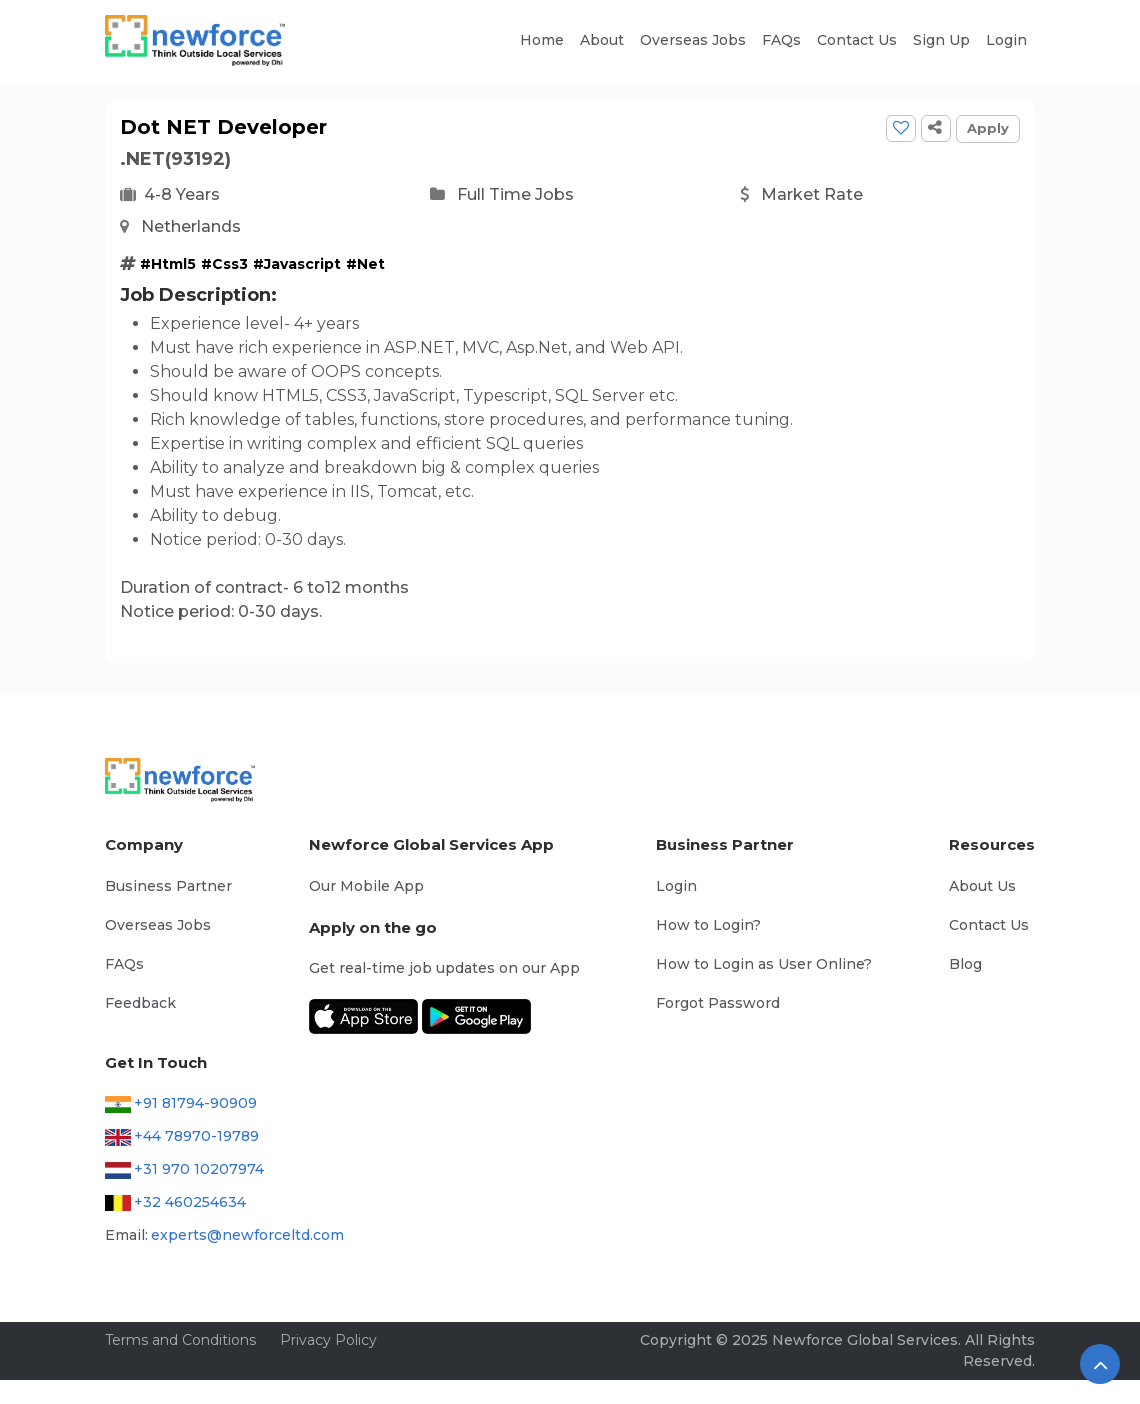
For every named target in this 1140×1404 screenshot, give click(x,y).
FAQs (781, 40)
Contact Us (857, 40)
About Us (982, 886)
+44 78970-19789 (196, 1136)
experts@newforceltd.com (247, 1235)
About (602, 40)
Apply (988, 128)
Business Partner (168, 886)
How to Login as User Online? (764, 964)
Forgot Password (718, 1003)
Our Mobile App (366, 886)
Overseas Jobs (693, 40)
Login (1006, 40)
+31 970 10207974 (199, 1169)
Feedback (140, 1003)
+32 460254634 (190, 1202)
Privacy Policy (328, 1340)
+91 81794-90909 (195, 1103)
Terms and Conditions (180, 1340)
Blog (965, 964)
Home (542, 40)
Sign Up (941, 40)
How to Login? (708, 925)
